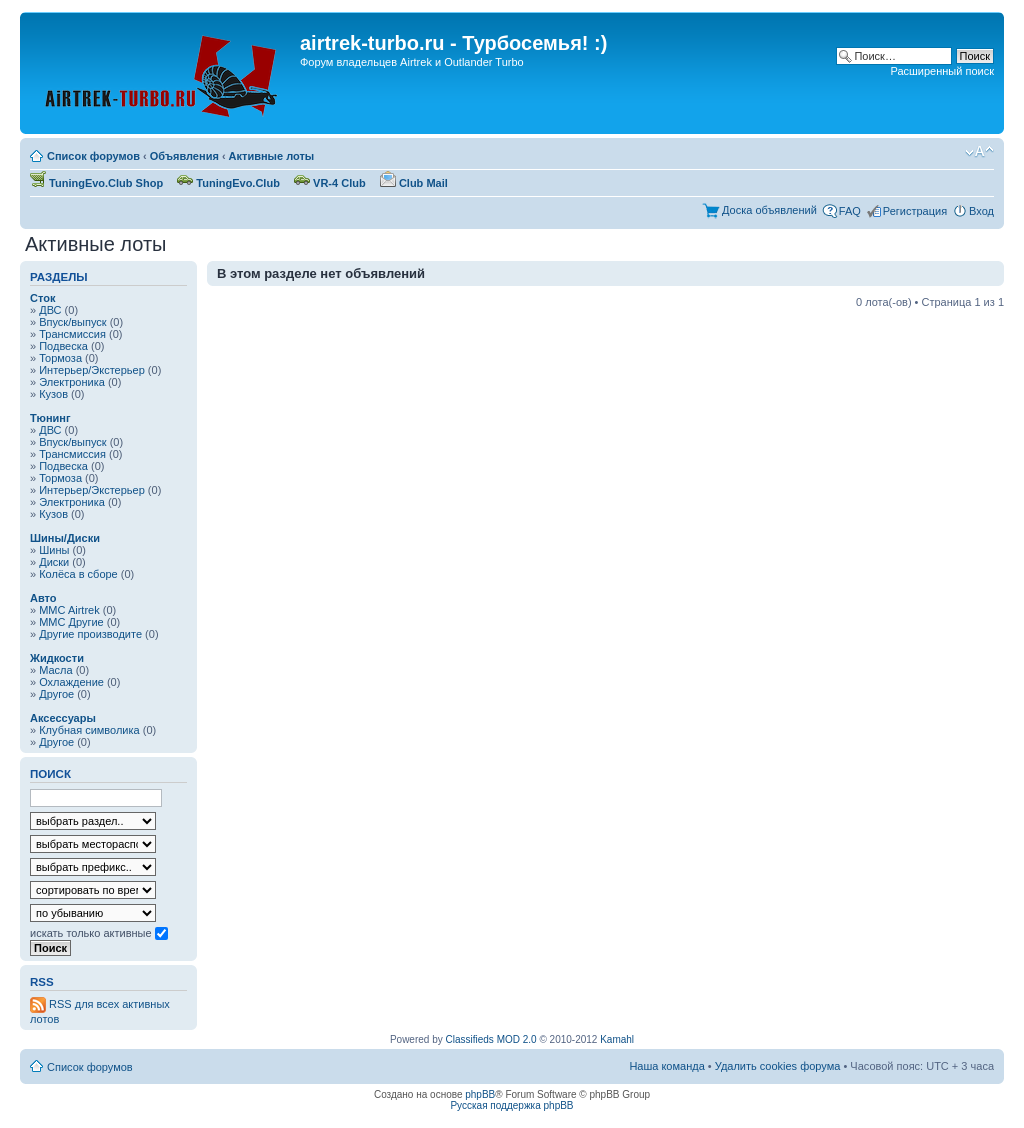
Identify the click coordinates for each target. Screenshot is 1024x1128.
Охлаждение (71, 682)
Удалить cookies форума (778, 1066)
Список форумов (93, 156)
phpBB (480, 1094)
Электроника (72, 382)
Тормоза (60, 358)
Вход (981, 211)
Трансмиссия (72, 334)
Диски (54, 562)
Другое (56, 694)
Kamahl (617, 1039)
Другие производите (90, 634)
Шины (54, 550)
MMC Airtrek (69, 610)
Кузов (53, 394)
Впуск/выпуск (72, 322)
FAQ (850, 211)
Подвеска (63, 346)
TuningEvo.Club (228, 183)
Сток (42, 298)
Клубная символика (89, 730)
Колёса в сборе (78, 574)
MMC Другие (71, 622)
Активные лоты (272, 156)
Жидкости (57, 658)
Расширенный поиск (942, 71)
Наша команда (666, 1066)
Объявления (184, 156)
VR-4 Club (330, 183)
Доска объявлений (769, 210)
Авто (43, 598)
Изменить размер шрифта (979, 152)
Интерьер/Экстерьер (92, 370)
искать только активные (99, 933)
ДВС (50, 310)
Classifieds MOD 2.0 (491, 1039)
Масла (55, 670)
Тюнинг (50, 418)
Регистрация (915, 211)
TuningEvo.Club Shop (96, 183)
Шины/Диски (65, 538)
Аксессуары (63, 718)
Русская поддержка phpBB (511, 1105)
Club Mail (414, 183)
